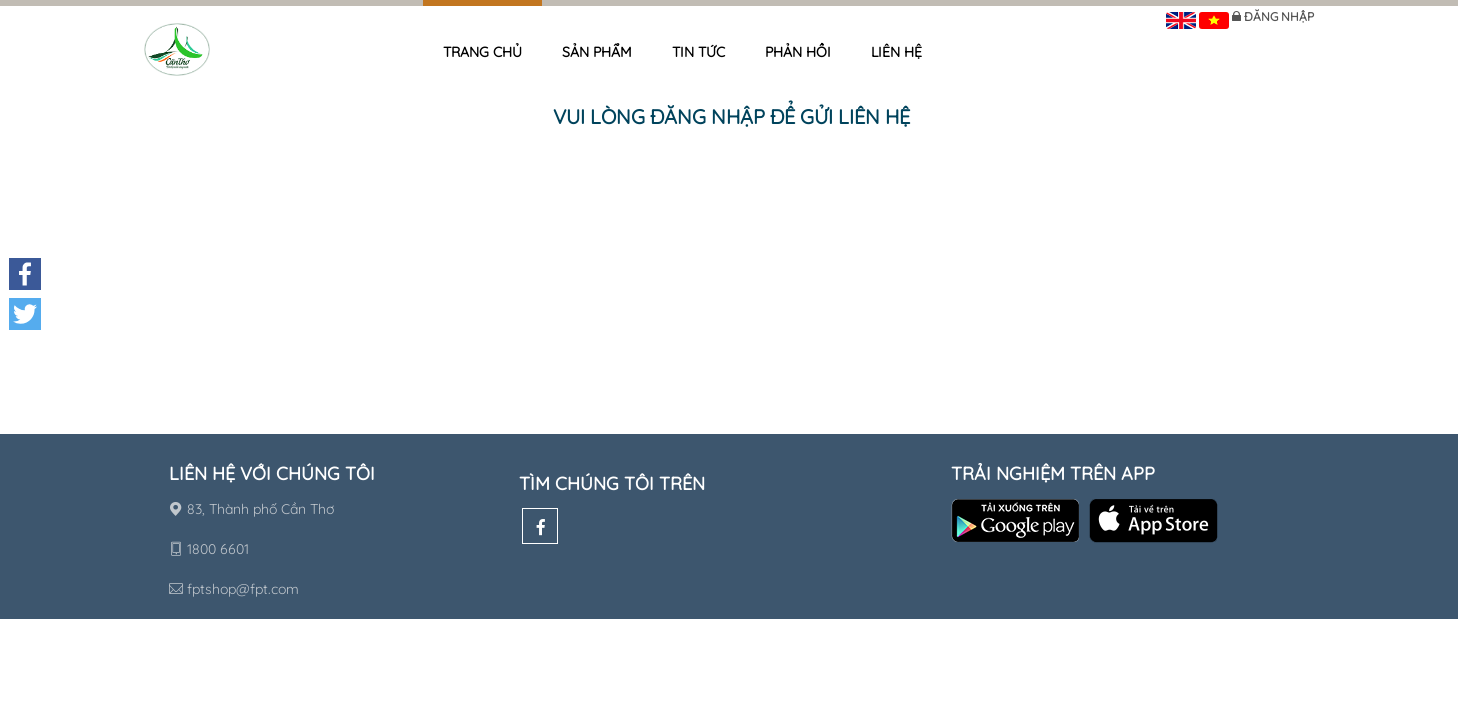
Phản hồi (798, 52)
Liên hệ (896, 52)
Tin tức (698, 52)
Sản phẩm (597, 52)
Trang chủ (482, 52)
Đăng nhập (1279, 16)
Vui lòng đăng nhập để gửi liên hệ (731, 116)
